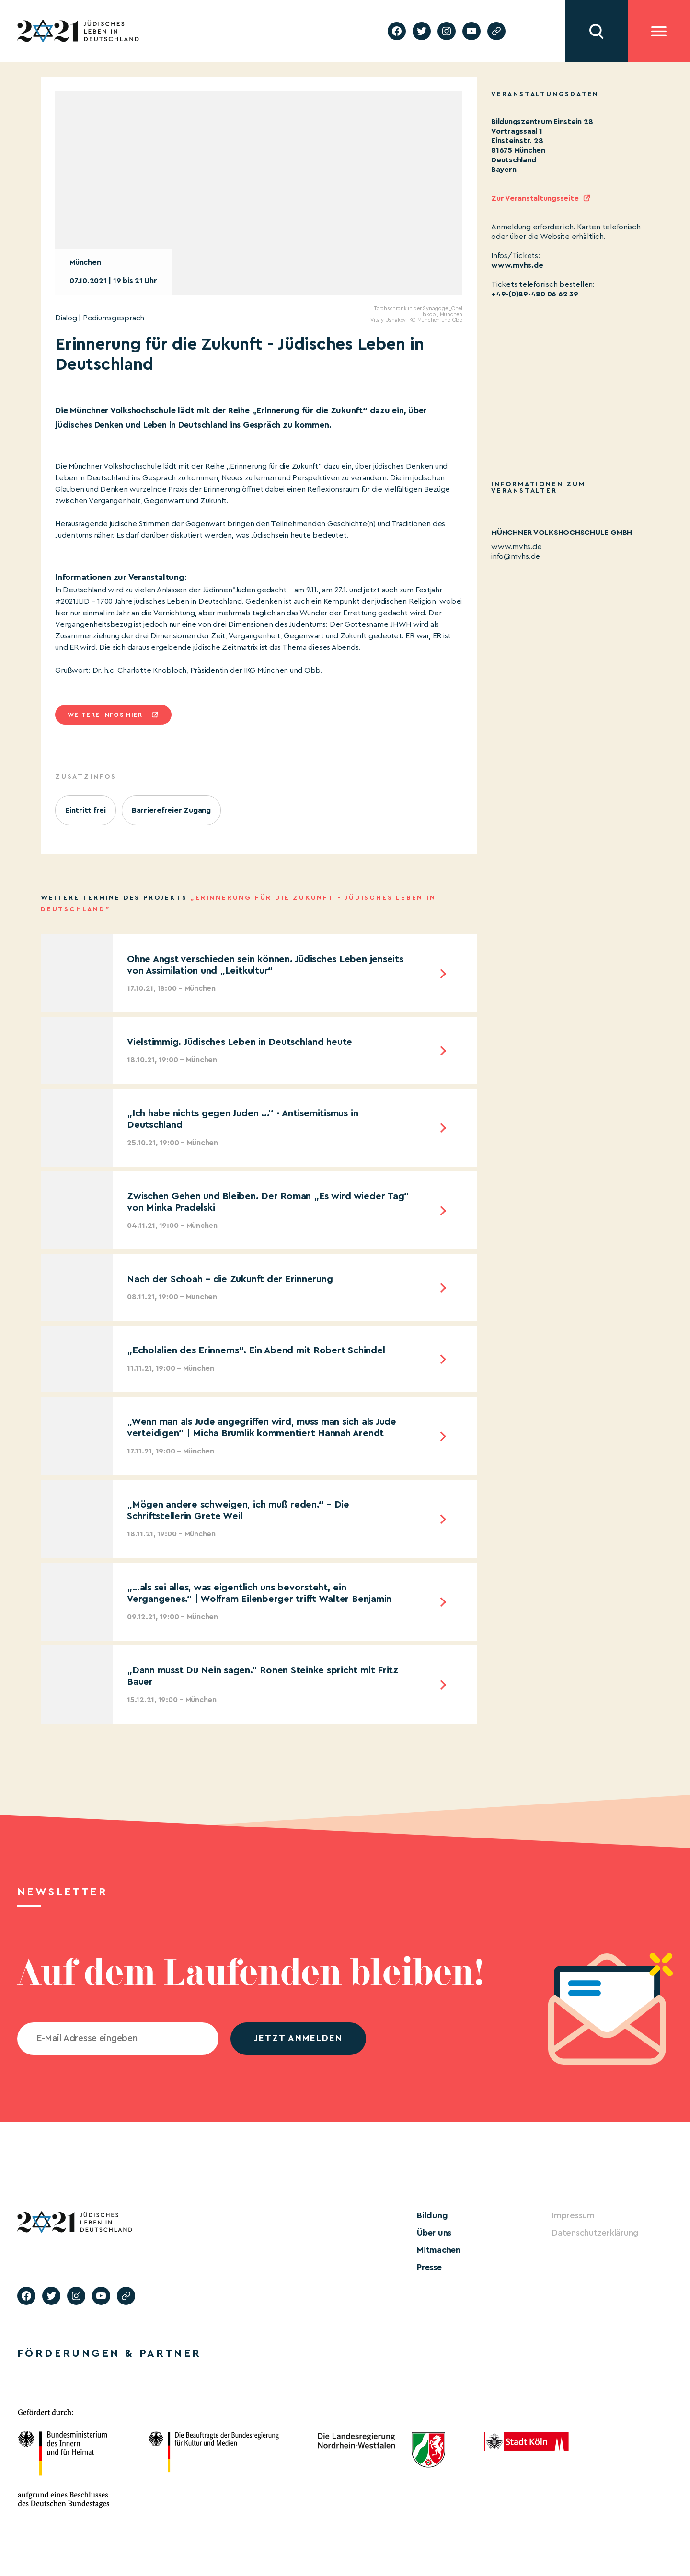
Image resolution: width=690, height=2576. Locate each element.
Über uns (434, 2232)
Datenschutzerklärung (595, 2232)
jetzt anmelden (298, 2038)
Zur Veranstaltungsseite (534, 198)
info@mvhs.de (515, 556)
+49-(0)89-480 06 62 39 (534, 294)
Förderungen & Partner (109, 2353)
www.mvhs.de (517, 265)
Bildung (432, 2215)
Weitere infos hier (105, 715)
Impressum (573, 2215)
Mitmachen (438, 2250)
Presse (429, 2267)
